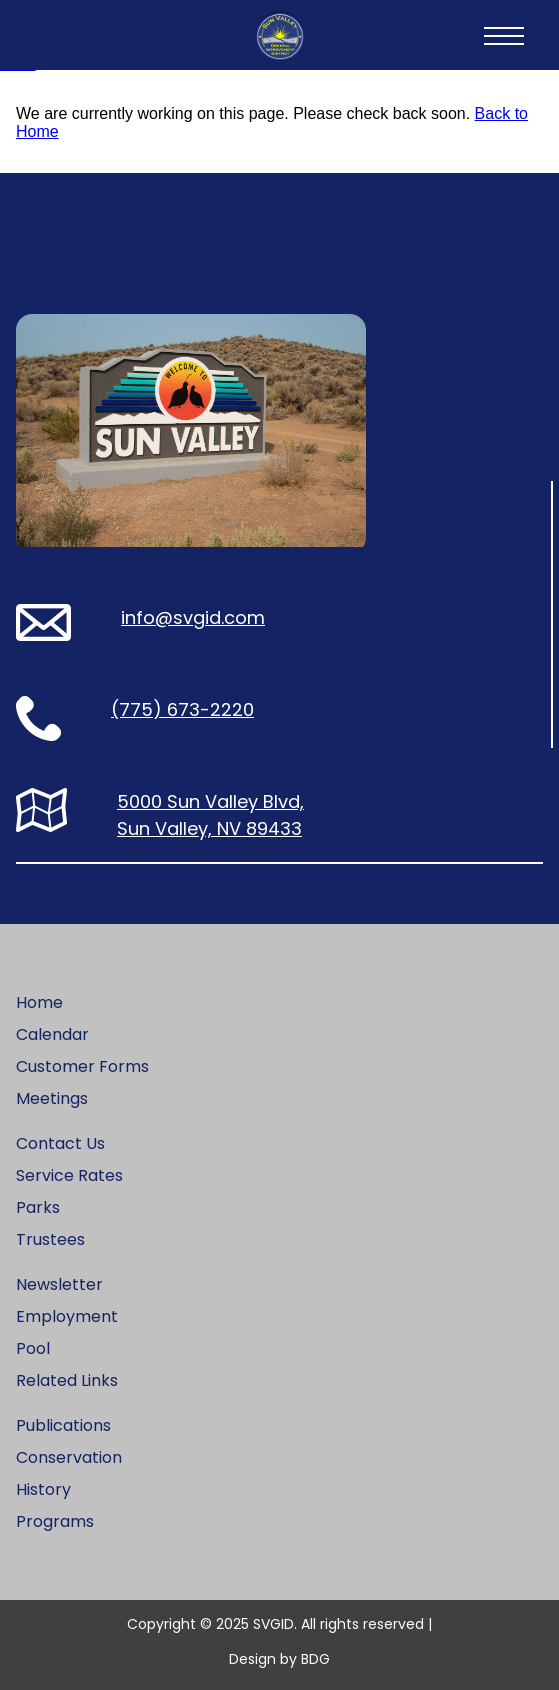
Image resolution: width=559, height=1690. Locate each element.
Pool (33, 1348)
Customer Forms (82, 1066)
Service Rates (69, 1175)
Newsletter (59, 1284)
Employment (67, 1316)
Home (39, 1002)
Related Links (67, 1380)
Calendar (52, 1034)
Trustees (50, 1239)
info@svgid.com (193, 617)
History (43, 1489)
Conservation (69, 1457)
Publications (63, 1425)
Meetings (52, 1098)
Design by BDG (279, 1659)
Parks (38, 1207)
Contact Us (60, 1143)
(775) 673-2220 (182, 709)
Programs (55, 1521)
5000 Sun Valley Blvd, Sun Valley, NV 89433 (210, 815)
